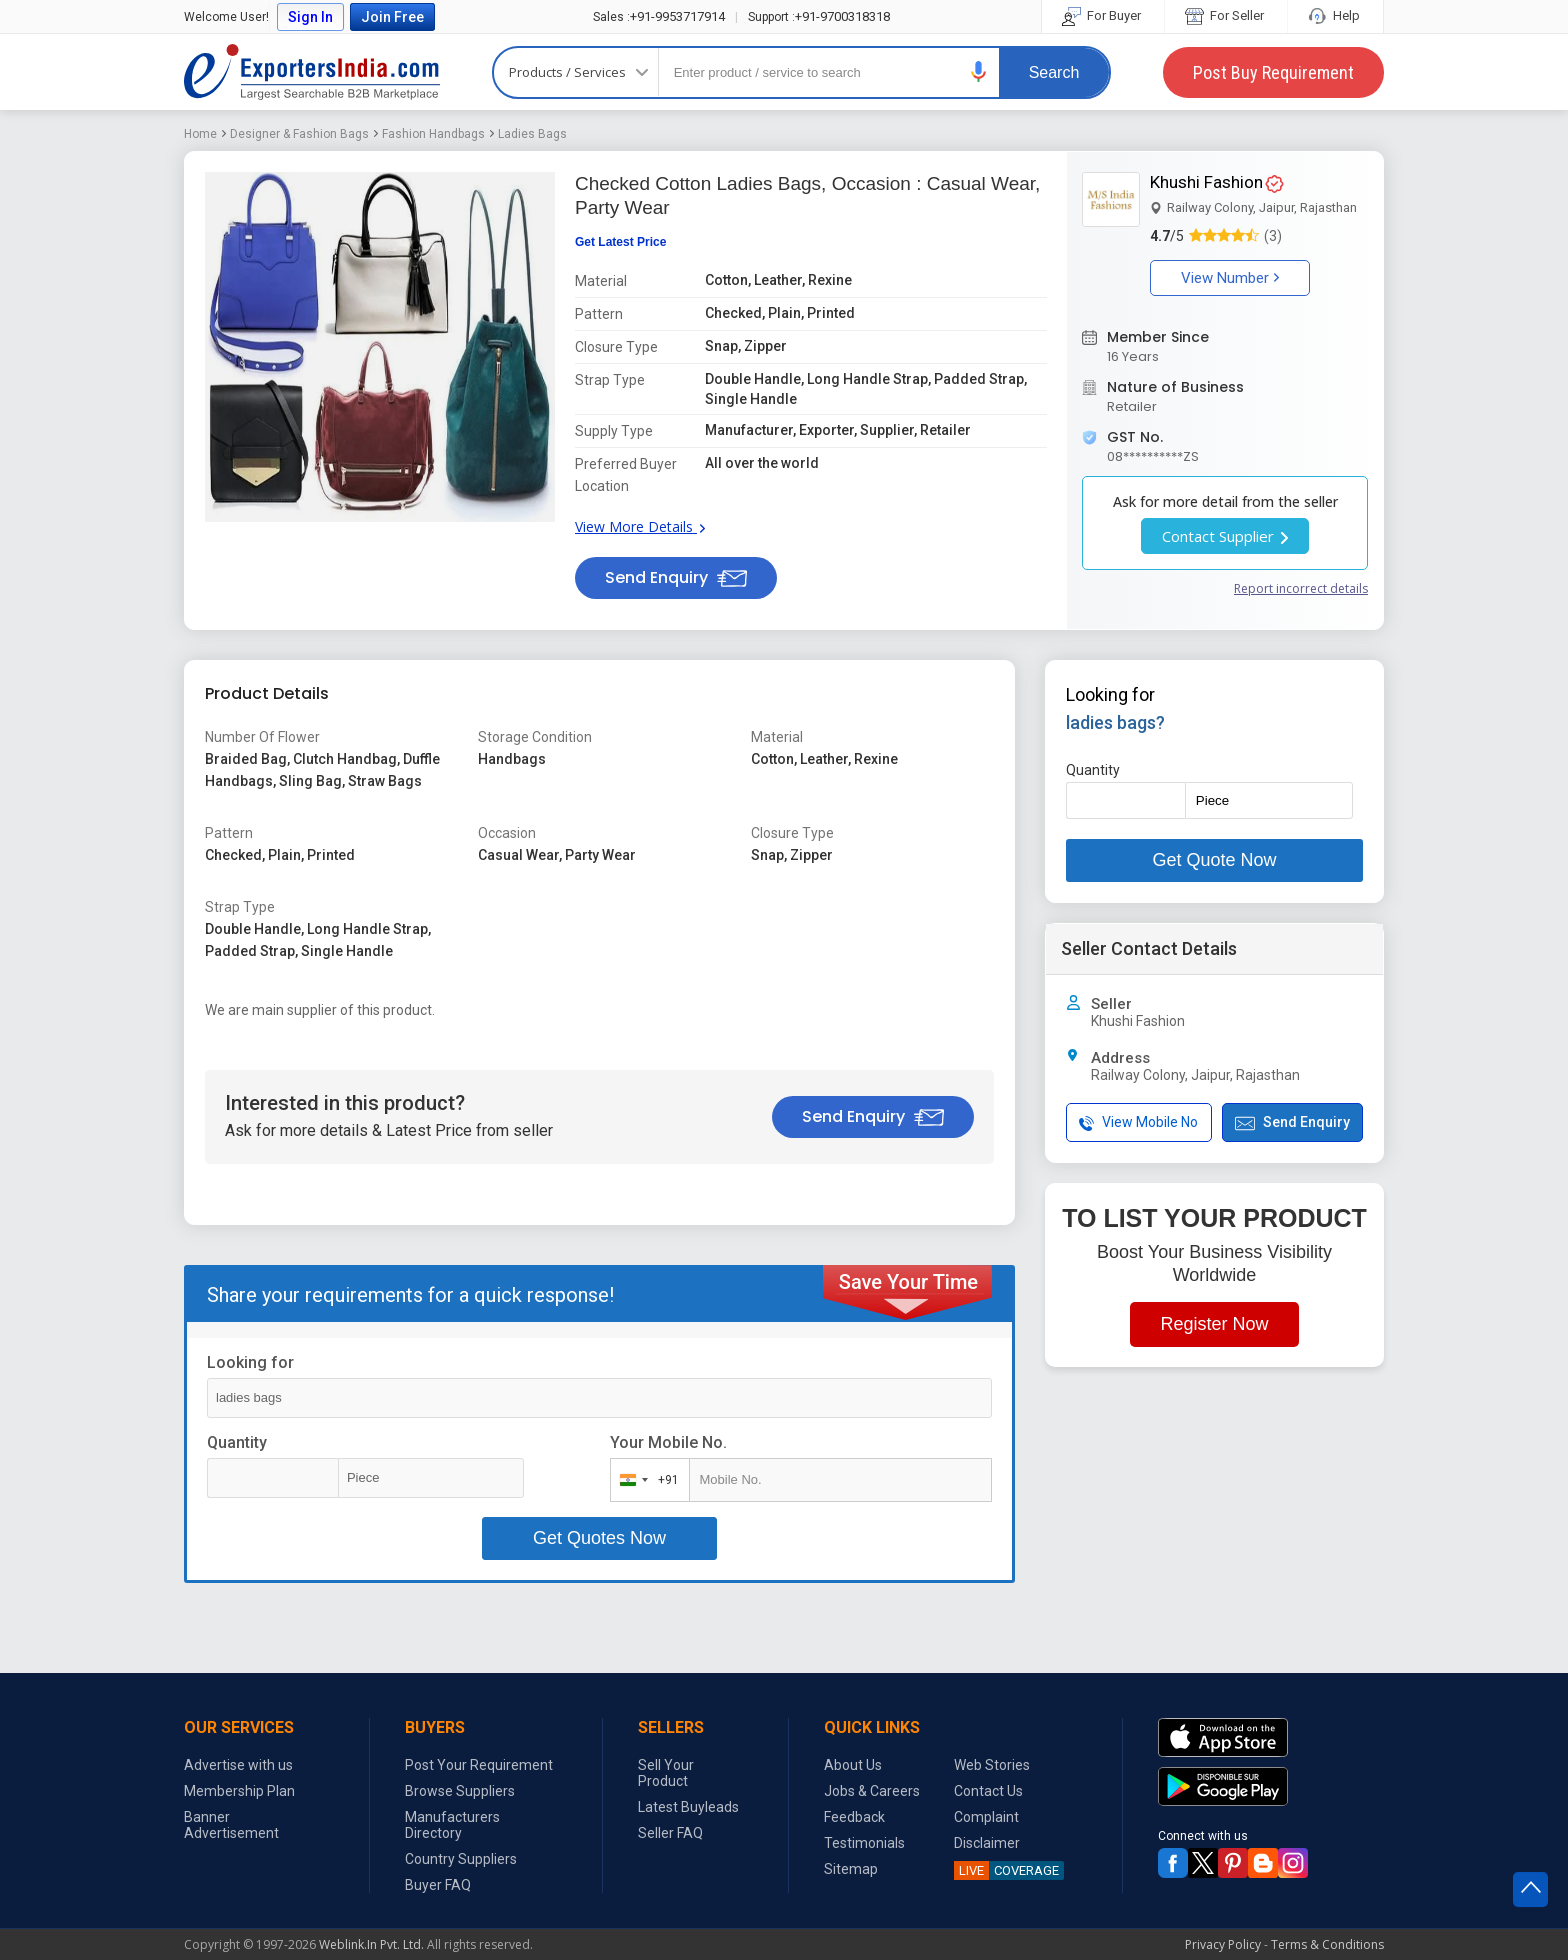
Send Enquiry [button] (676, 577)
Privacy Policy (1223, 1944)
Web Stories (992, 1765)
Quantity (237, 1442)
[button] (979, 71)
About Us (853, 1765)
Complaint (986, 1817)
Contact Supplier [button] (1225, 536)
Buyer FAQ (438, 1885)
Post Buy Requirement (1273, 72)
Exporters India (312, 72)
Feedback (854, 1817)
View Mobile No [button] (1138, 1122)
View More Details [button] (640, 526)
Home (200, 134)
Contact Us (988, 1791)
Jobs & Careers (872, 1791)
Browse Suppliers (460, 1791)
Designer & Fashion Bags (299, 134)
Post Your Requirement (479, 1765)
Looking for (250, 1362)
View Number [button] (1230, 278)
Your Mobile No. (668, 1442)
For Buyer (1103, 15)
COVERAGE (1006, 1870)
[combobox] (645, 1480)
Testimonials (864, 1843)
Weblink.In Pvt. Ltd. (371, 1944)
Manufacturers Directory (452, 1825)
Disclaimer (987, 1843)
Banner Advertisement (231, 1825)
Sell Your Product (666, 1773)
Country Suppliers (461, 1859)
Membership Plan (239, 1791)
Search (1054, 72)
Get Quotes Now (599, 1538)
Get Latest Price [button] (620, 242)
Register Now (1214, 1324)
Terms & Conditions (1327, 1944)
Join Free (392, 17)
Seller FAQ (670, 1833)
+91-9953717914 (659, 16)
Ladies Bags (532, 134)
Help (1335, 15)
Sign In (310, 17)
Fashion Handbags (433, 134)
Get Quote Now (1214, 860)
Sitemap (851, 1869)
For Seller (1226, 15)
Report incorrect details (1301, 588)
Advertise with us (238, 1765)
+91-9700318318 (819, 16)
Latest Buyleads (688, 1807)
